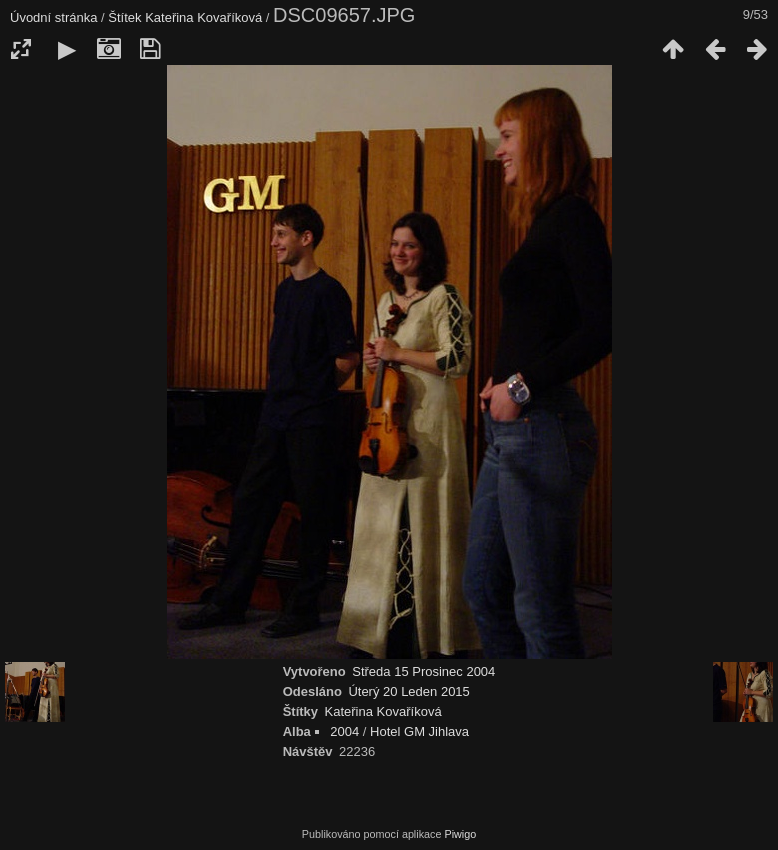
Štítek (124, 17)
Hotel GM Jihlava (419, 731)
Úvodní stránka (53, 17)
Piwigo (460, 834)
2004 (344, 731)
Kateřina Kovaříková (203, 17)
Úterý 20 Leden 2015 (408, 691)
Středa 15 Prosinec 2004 (423, 671)
